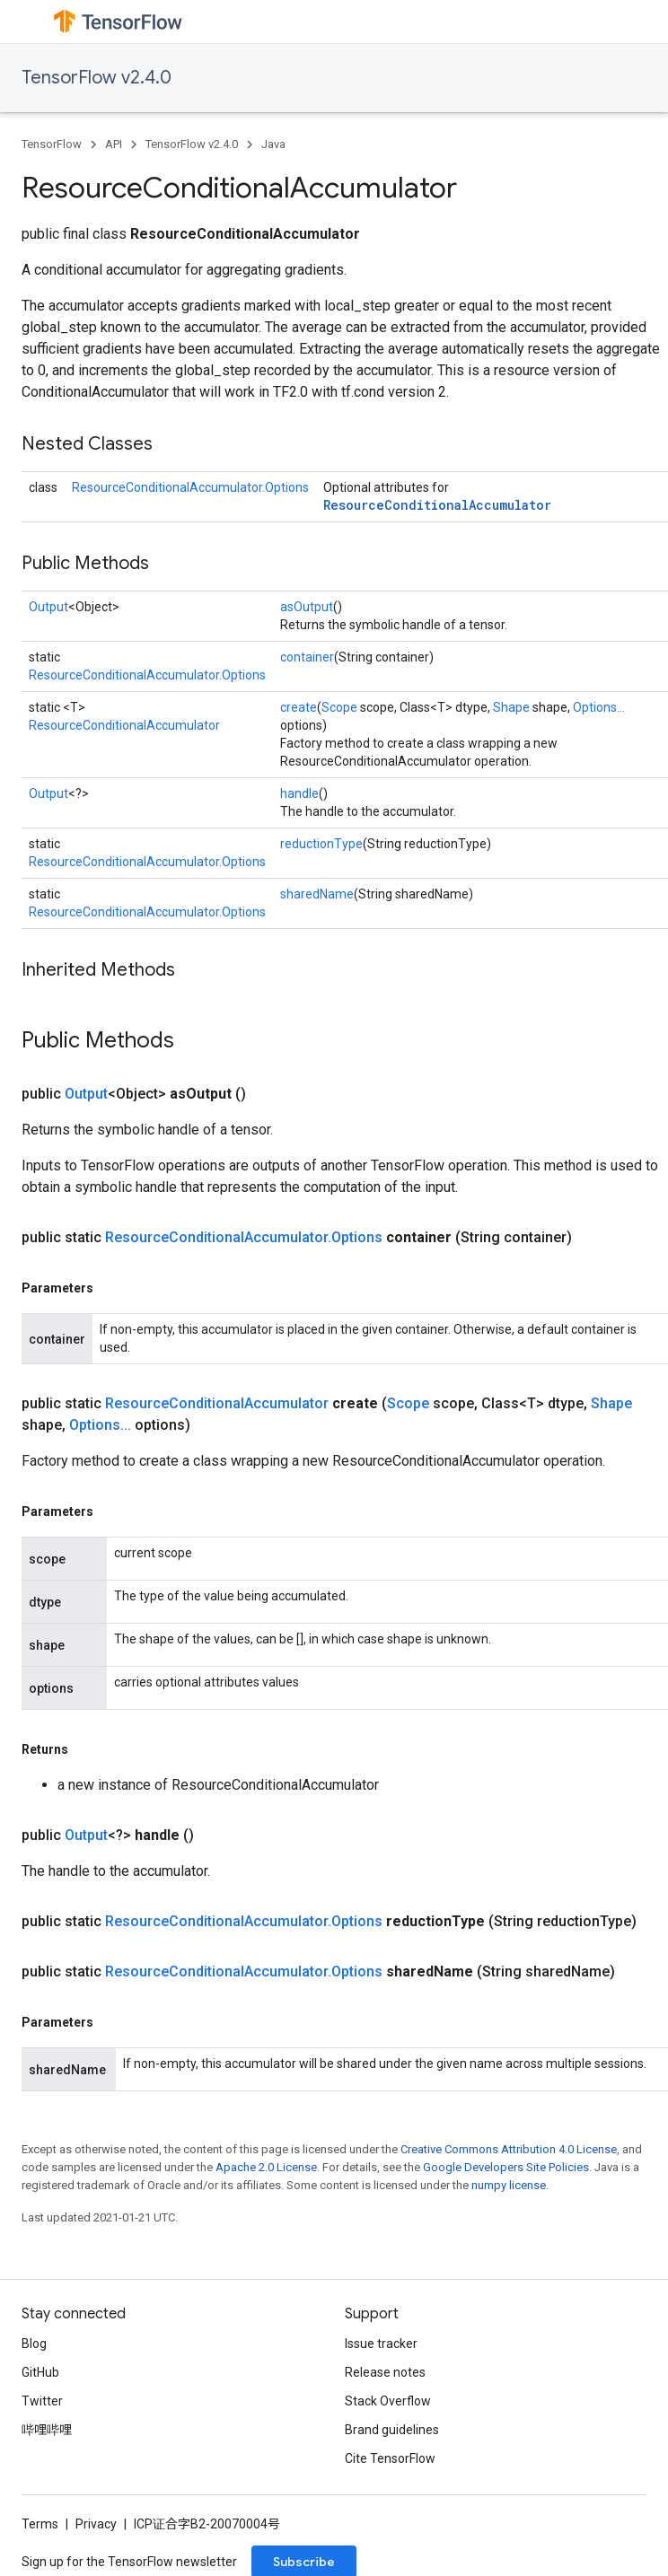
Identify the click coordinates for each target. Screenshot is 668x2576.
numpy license (508, 2185)
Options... (599, 707)
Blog (34, 2343)
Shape (511, 707)
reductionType (321, 844)
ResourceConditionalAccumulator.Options (190, 487)
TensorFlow (52, 144)
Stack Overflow (388, 2401)
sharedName (317, 894)
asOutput (306, 607)
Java (273, 144)
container (307, 657)
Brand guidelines (392, 2430)
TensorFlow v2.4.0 (96, 77)
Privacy (96, 2524)
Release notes (385, 2372)
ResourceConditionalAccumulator (437, 504)
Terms (40, 2524)
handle (299, 793)
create (298, 707)
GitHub (40, 2372)
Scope (339, 707)
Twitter (42, 2401)
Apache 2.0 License (266, 2167)
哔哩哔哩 (47, 2430)
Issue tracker (381, 2343)
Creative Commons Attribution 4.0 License (508, 2149)
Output (48, 607)
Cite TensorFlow (390, 2458)
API (113, 144)
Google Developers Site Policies (506, 2167)
